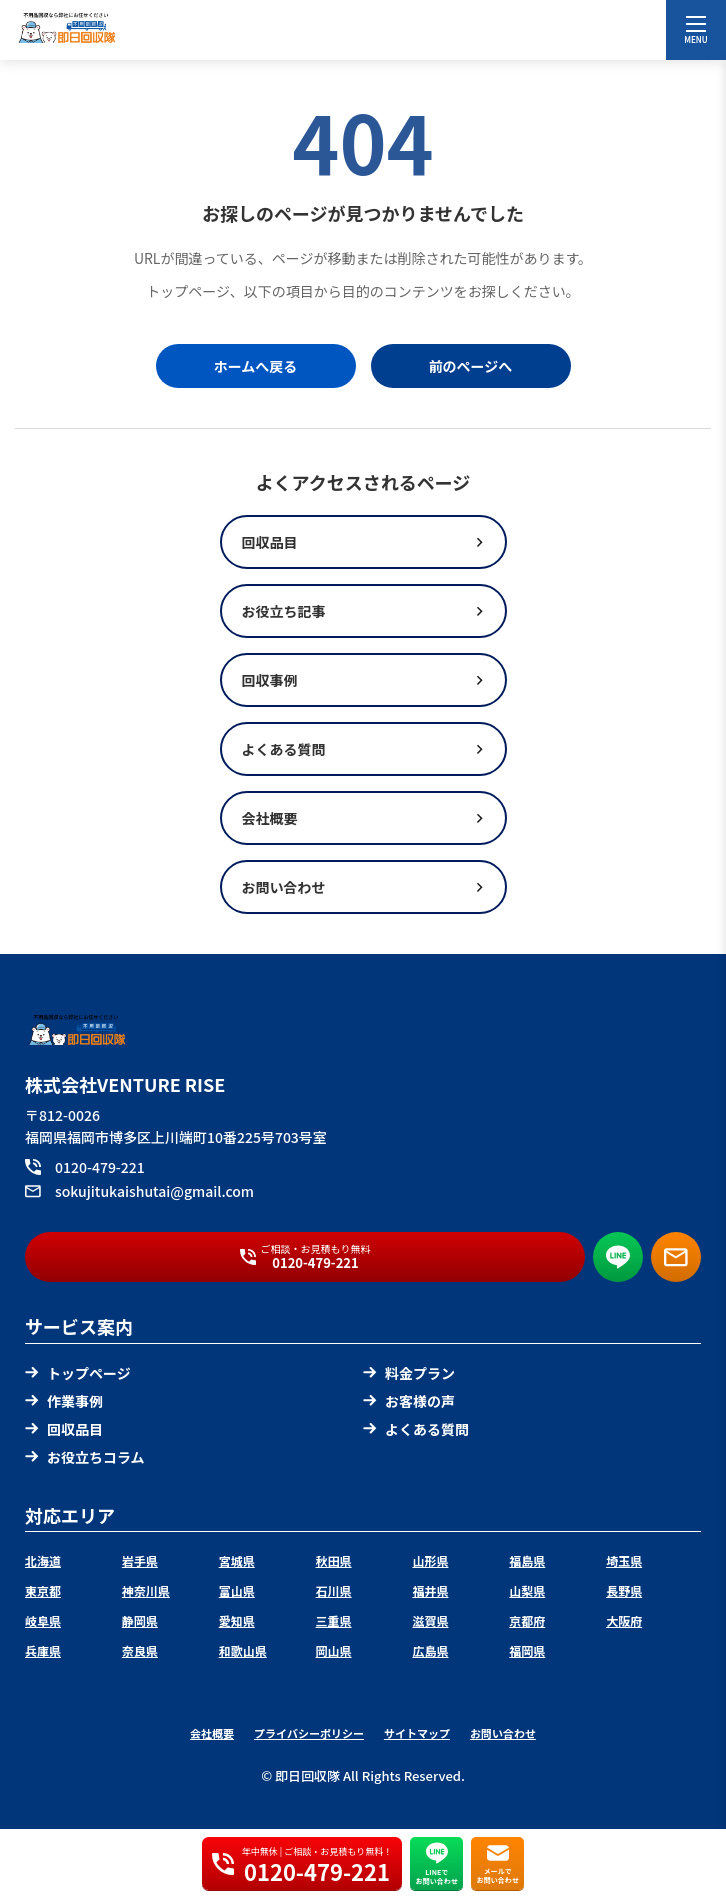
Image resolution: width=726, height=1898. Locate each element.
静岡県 (140, 1620)
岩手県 (140, 1560)
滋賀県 (430, 1620)
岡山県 (334, 1650)
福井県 (430, 1590)
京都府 (527, 1620)
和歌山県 (243, 1650)
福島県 (527, 1560)
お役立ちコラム (85, 1457)
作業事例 (64, 1401)
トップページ (78, 1373)
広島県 (430, 1650)
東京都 (43, 1590)
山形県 (430, 1560)
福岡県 (527, 1650)
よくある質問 (416, 1429)
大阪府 (624, 1620)
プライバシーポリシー (309, 1733)
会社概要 (212, 1733)
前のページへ (471, 366)
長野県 (624, 1590)
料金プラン (409, 1373)
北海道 (43, 1560)
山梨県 (527, 1590)
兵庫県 (43, 1650)
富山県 (237, 1590)
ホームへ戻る (256, 366)
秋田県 (334, 1560)
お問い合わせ (503, 1733)
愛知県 (237, 1620)
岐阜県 (43, 1620)
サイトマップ (417, 1733)
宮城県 (237, 1560)
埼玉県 (624, 1560)
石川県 (334, 1590)
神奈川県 (146, 1590)
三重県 (334, 1620)
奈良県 (140, 1650)
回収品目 (64, 1429)
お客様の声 (409, 1401)
